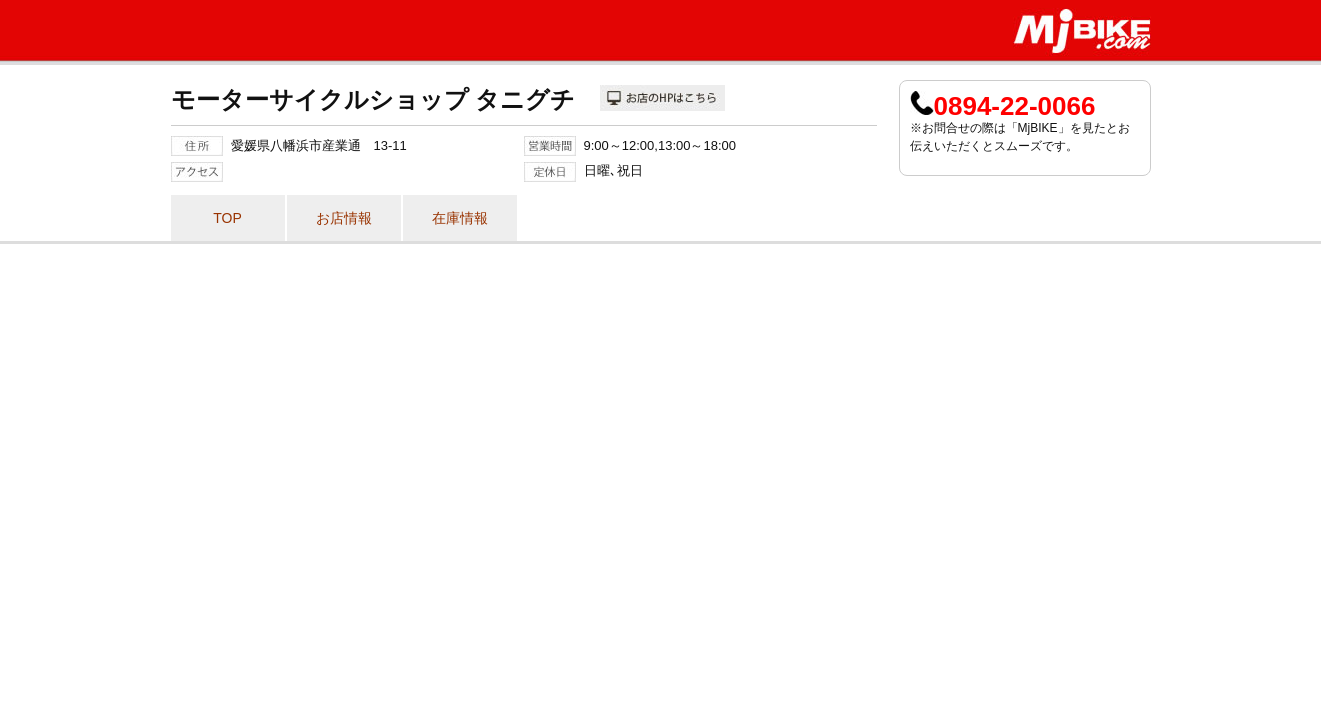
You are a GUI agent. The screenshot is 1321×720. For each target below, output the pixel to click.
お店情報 (344, 218)
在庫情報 (460, 218)
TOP (227, 218)
